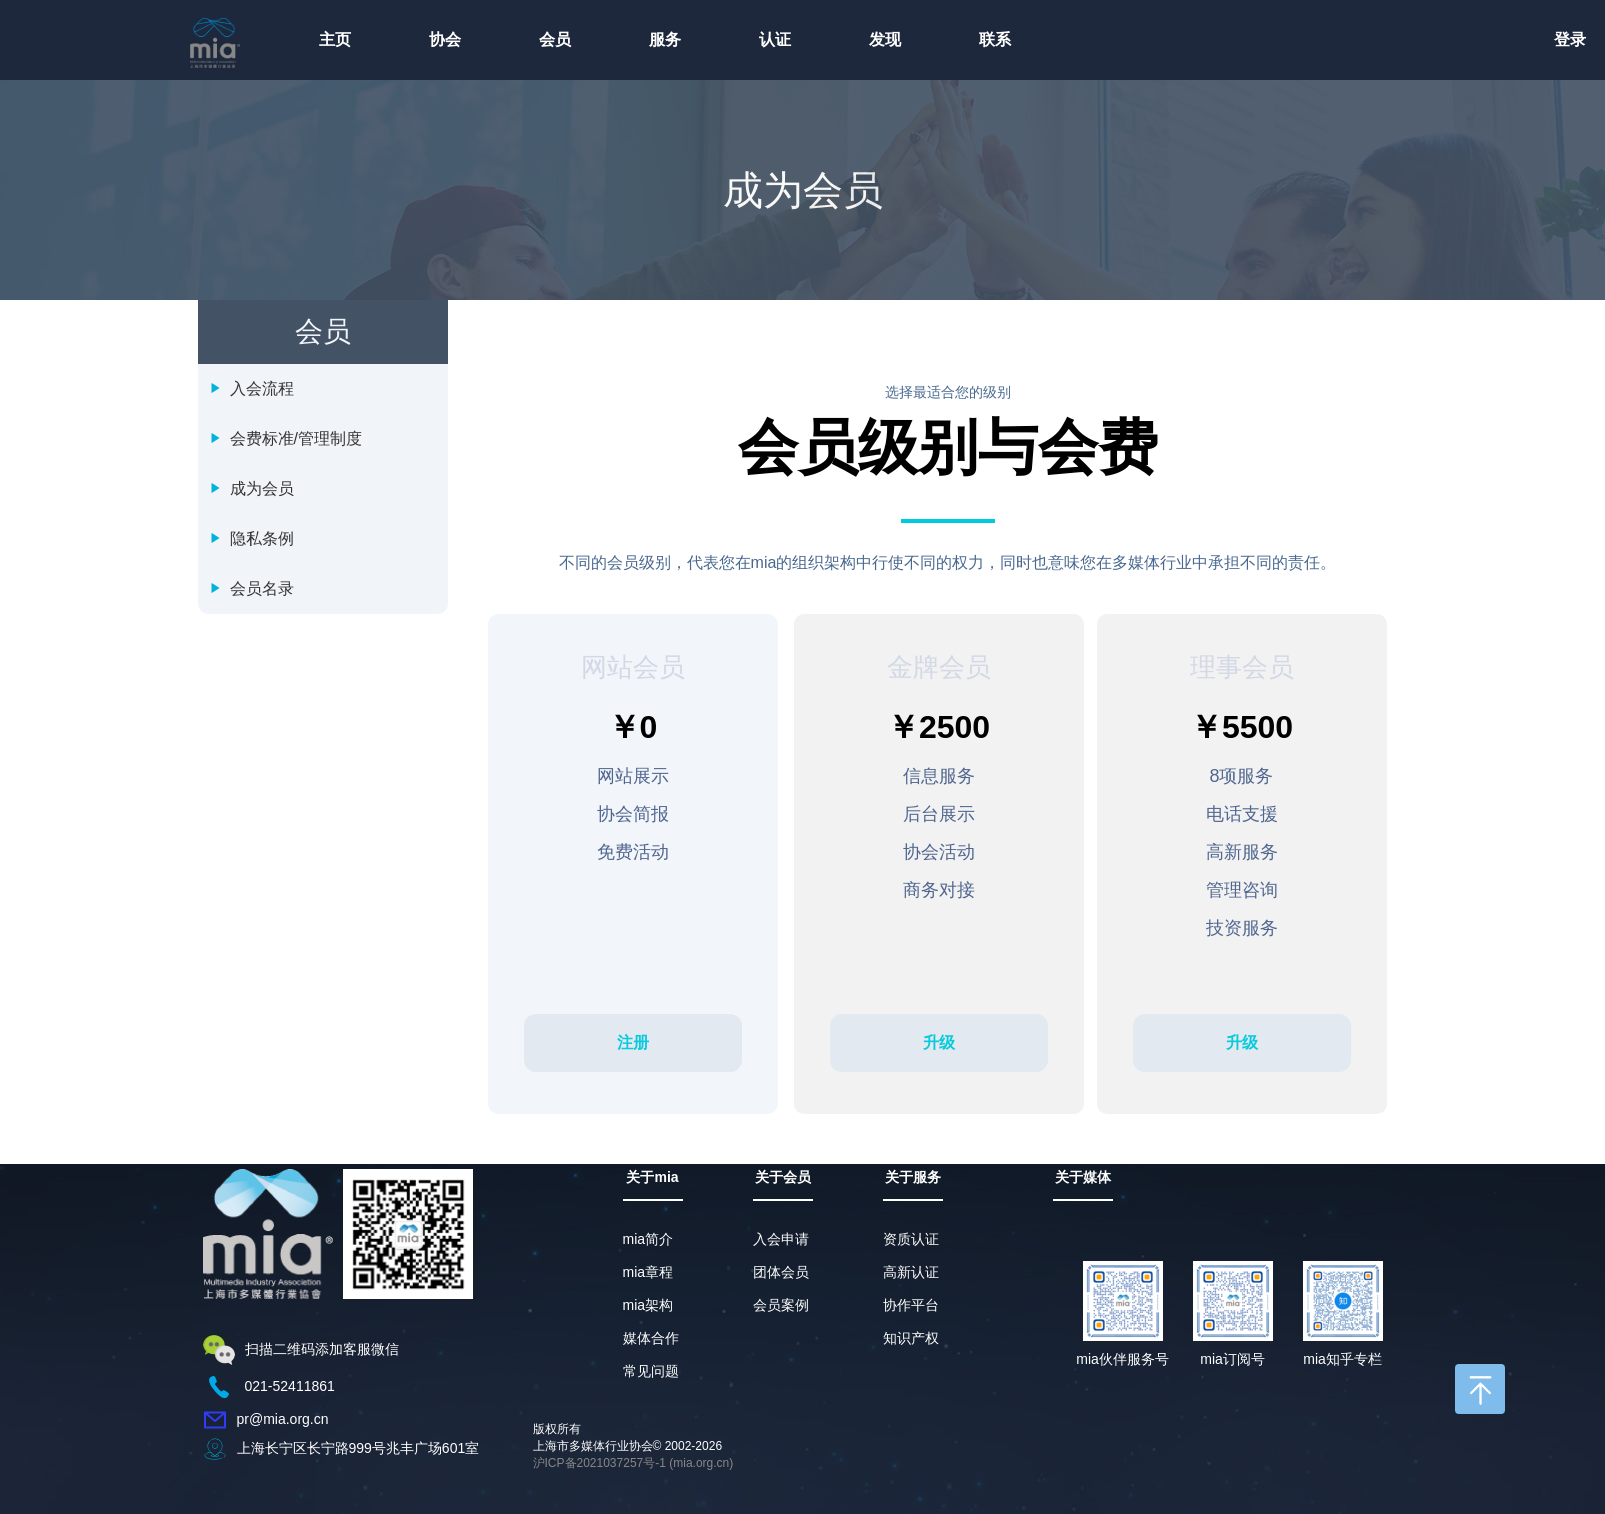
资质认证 (911, 1239)
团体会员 (781, 1272)
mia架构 (648, 1305)
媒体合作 (651, 1338)
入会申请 (781, 1239)
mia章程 (648, 1272)
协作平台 (911, 1305)
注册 (633, 1042)
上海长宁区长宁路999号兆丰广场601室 (358, 1448)
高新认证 (911, 1272)
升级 (939, 1042)
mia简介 (648, 1239)
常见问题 (651, 1371)
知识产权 (911, 1338)
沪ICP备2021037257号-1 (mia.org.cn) (633, 1463)
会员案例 (781, 1305)
